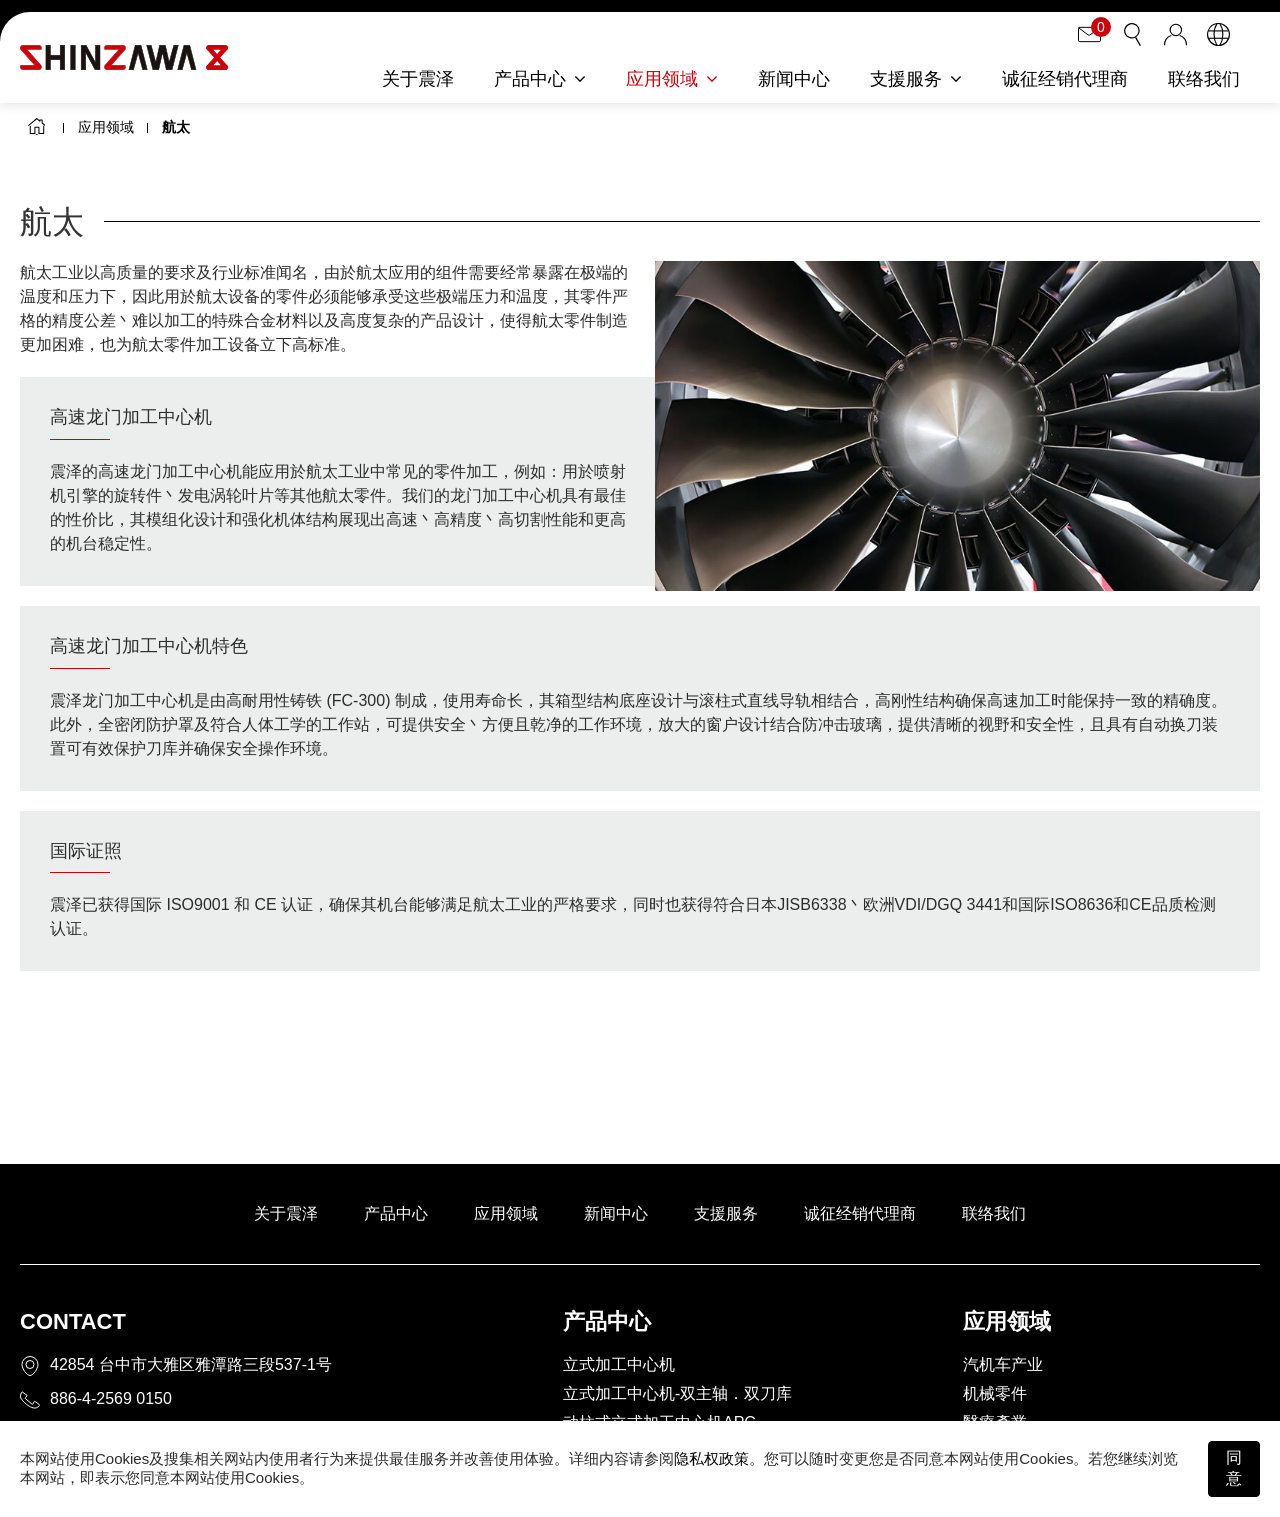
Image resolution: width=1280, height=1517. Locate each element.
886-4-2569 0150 (111, 1398)
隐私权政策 (711, 1458)
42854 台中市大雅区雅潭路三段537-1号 (191, 1364)
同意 (1234, 1468)
